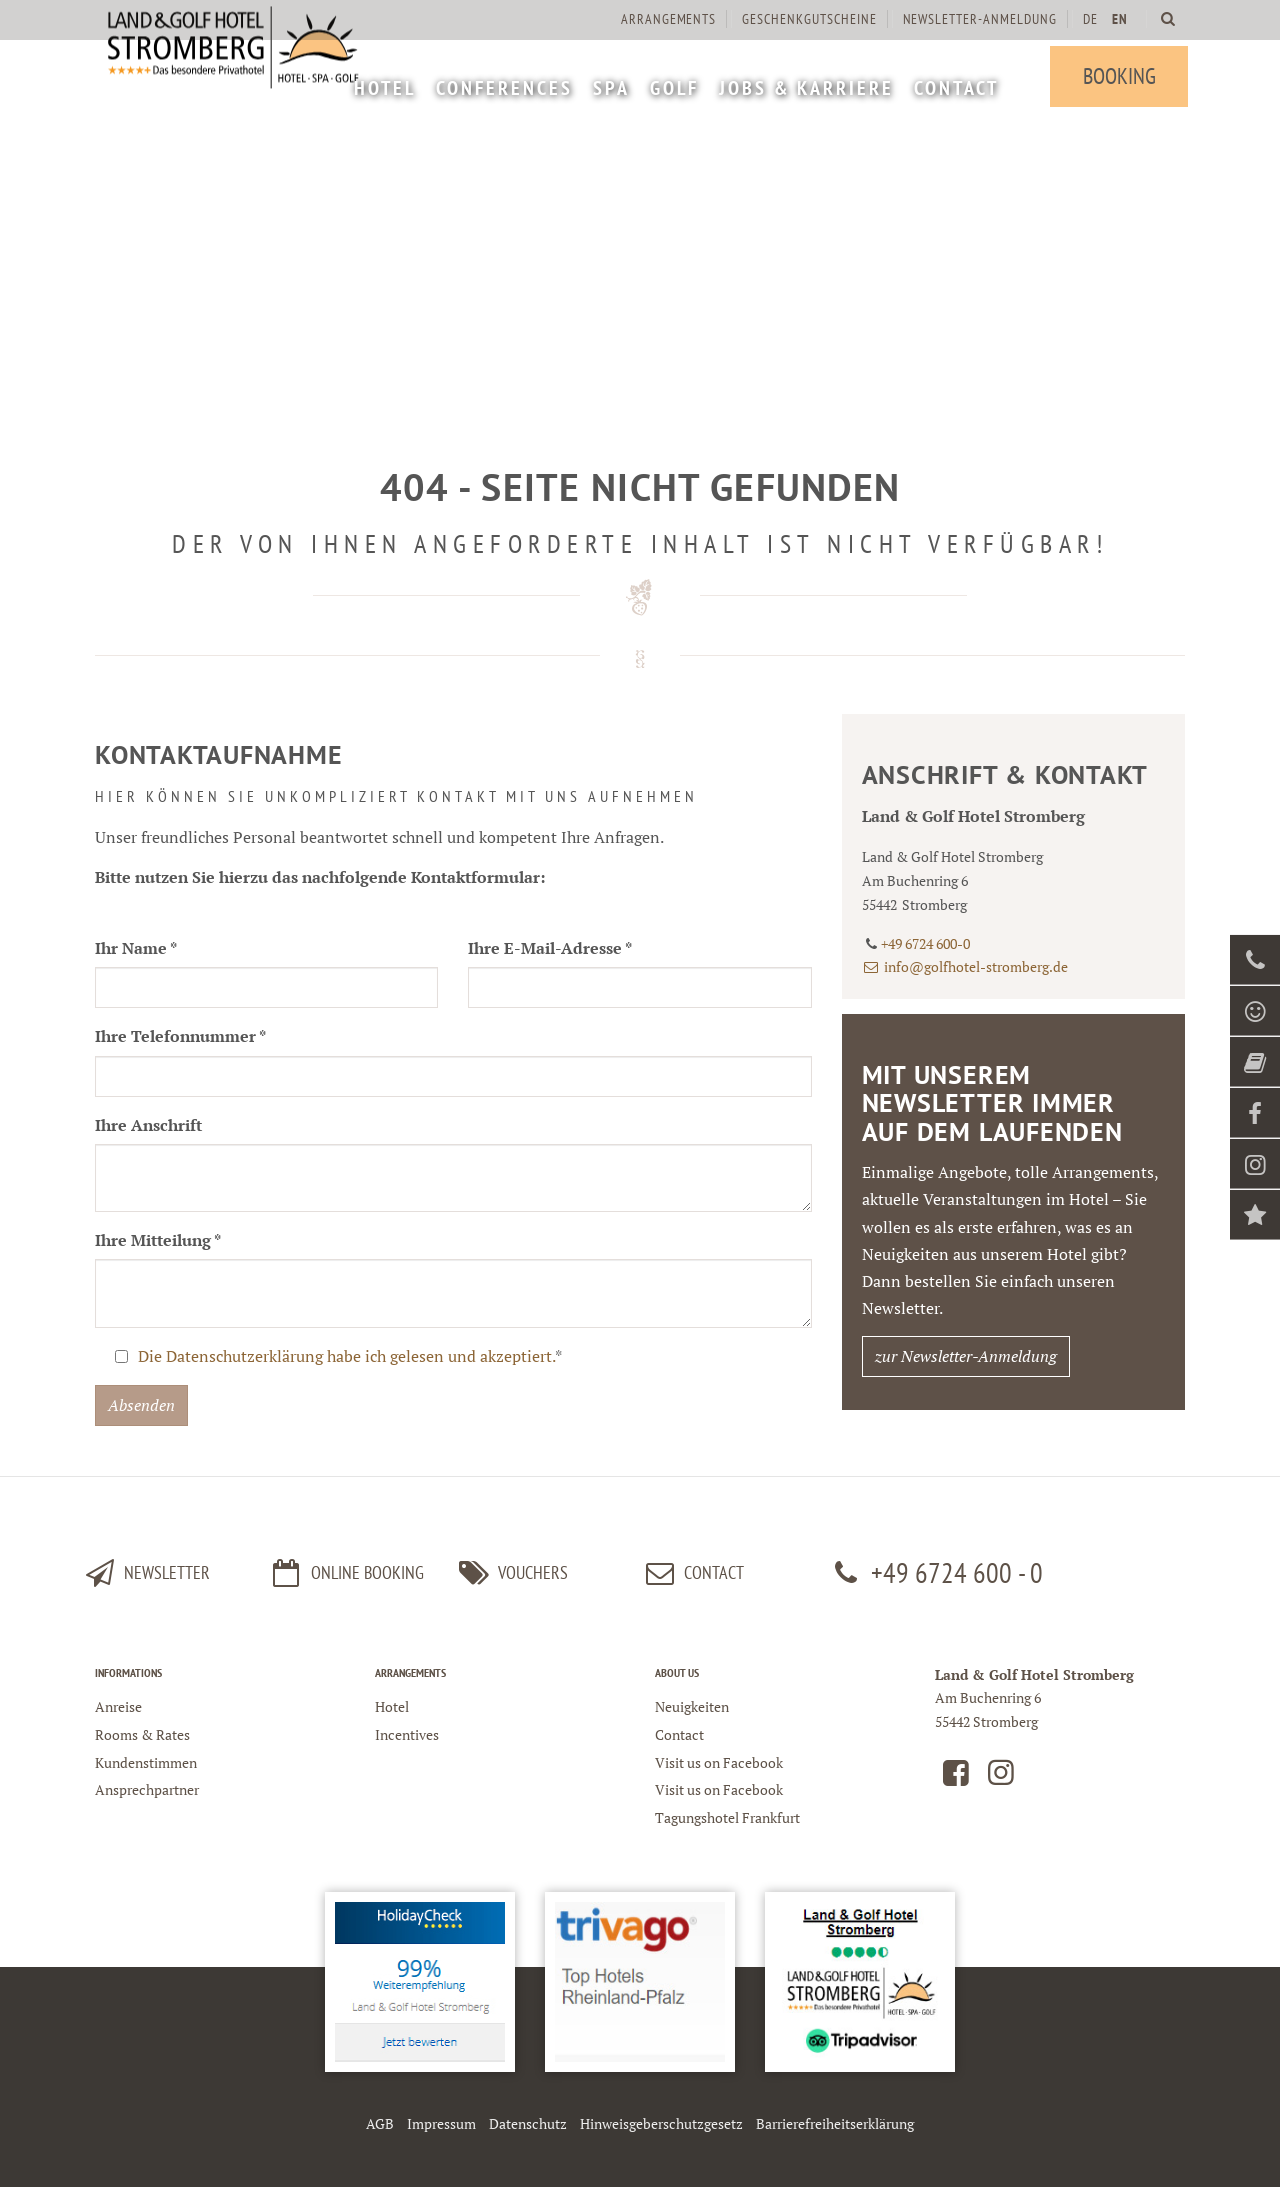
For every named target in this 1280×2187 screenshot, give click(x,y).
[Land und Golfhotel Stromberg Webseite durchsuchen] (1164, 18)
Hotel (392, 1706)
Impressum (441, 2123)
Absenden (141, 1405)
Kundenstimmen (146, 1762)
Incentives (407, 1734)
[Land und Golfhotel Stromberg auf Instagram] (1001, 1777)
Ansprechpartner (147, 1789)
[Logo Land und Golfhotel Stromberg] (245, 80)
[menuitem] (382, 90)
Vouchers (510, 1573)
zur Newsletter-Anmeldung (966, 1356)
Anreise (118, 1706)
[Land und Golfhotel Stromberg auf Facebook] (956, 1777)
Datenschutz (528, 2123)
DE (1086, 19)
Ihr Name (136, 948)
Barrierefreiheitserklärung (835, 2123)
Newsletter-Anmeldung (976, 19)
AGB (380, 2123)
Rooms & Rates (142, 1734)
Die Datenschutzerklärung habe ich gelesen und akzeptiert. (346, 1356)
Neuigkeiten (692, 1706)
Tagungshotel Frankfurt (727, 1817)
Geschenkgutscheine (806, 19)
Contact (692, 1573)
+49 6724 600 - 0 (935, 1573)
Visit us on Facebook (719, 1762)
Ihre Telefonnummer (180, 1036)
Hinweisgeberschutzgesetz (661, 2123)
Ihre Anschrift (148, 1125)
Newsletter (145, 1573)
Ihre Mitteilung (158, 1240)
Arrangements (665, 19)
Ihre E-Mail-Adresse (550, 948)
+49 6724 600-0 (925, 943)
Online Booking (345, 1573)
